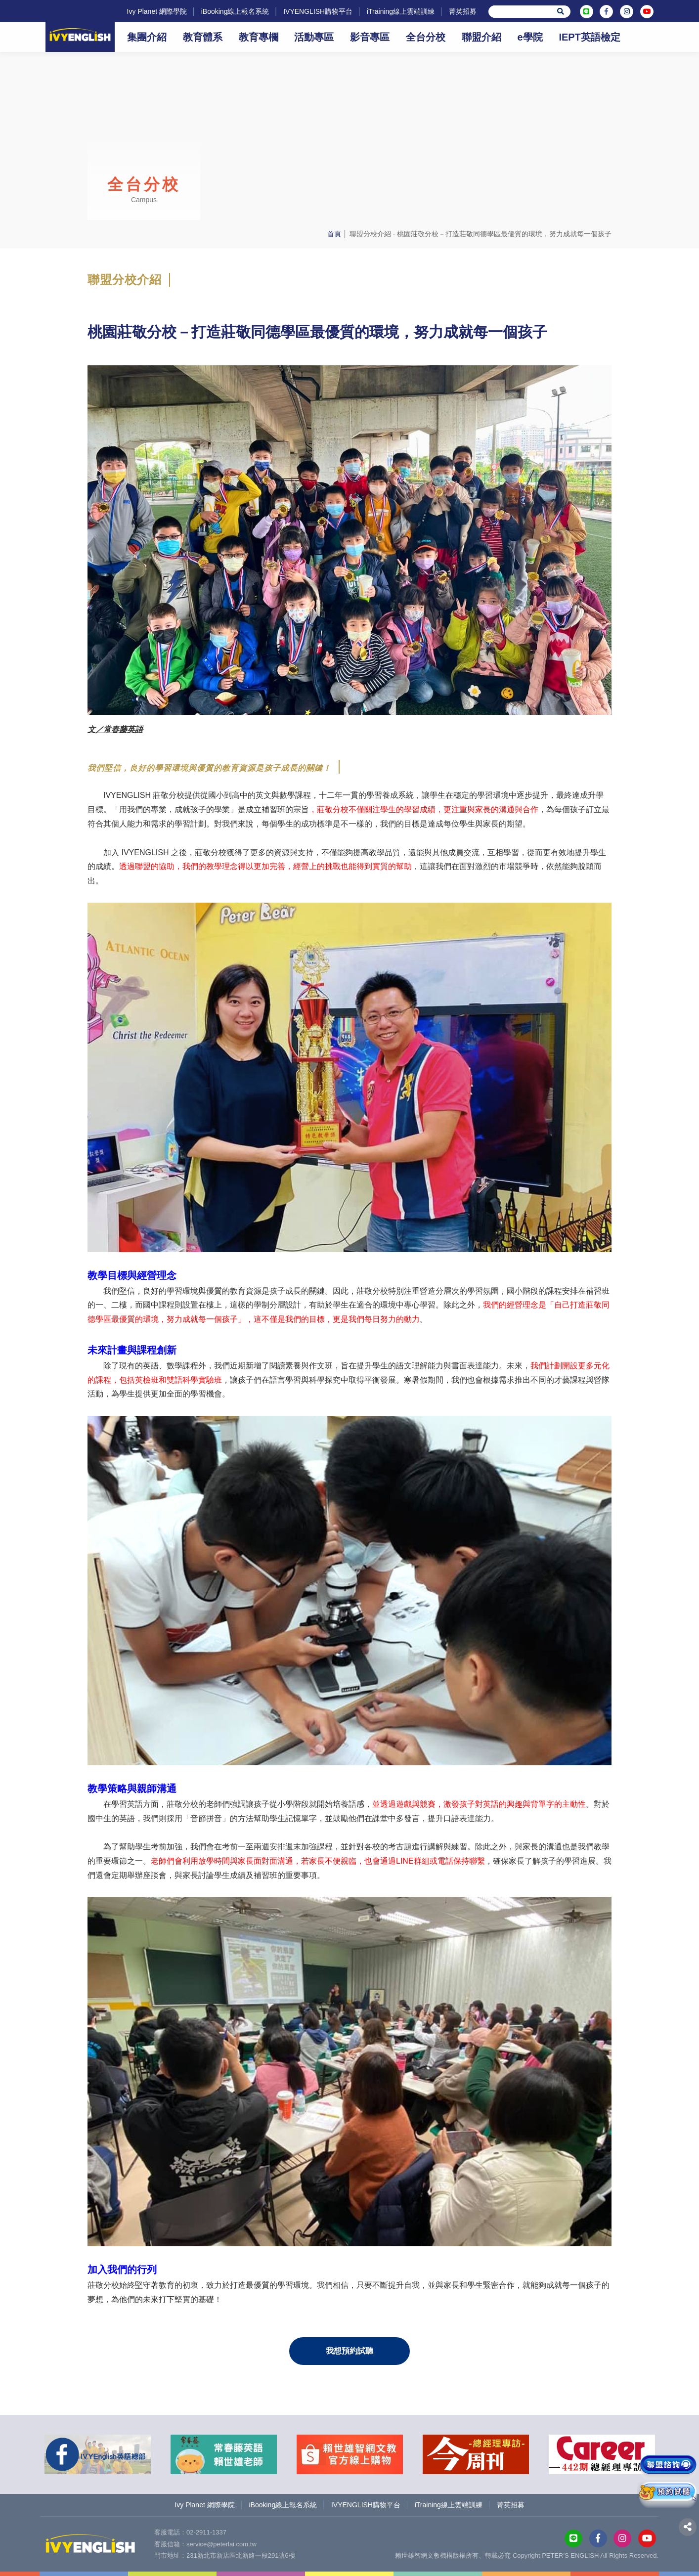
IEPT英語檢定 (589, 37)
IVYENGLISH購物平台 (317, 11)
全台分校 (425, 37)
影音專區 (370, 37)
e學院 (529, 37)
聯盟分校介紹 (370, 234)
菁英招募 (463, 11)
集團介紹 (147, 37)
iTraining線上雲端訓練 (401, 11)
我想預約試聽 (349, 2351)
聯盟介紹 (481, 37)
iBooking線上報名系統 (235, 11)
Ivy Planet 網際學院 (156, 11)
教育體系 (202, 37)
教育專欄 (258, 37)
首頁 (334, 234)
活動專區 (314, 37)
